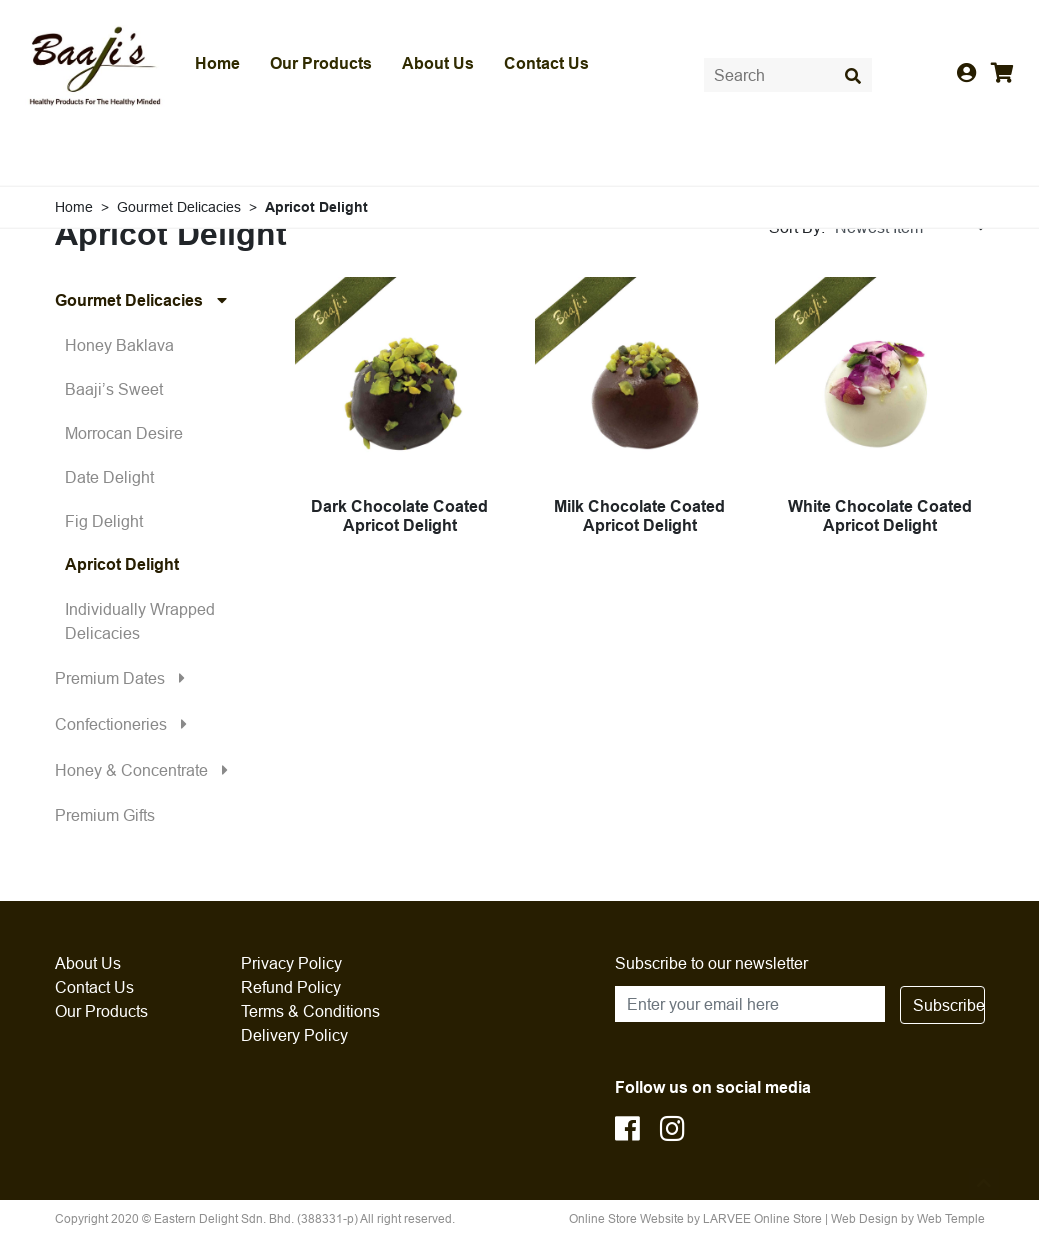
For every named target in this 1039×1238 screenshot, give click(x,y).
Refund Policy (291, 987)
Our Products (321, 63)
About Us (438, 63)
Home (217, 63)
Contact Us (546, 63)
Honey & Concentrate (146, 770)
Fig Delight (104, 521)
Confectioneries (126, 724)
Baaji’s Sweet (114, 389)
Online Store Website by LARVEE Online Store (695, 1218)
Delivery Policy (294, 1035)
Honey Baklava (119, 345)
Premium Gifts (105, 815)
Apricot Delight (122, 564)
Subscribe (949, 1005)
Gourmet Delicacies (146, 300)
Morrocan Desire (124, 433)
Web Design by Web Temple (908, 1218)
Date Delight (109, 477)
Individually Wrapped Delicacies (140, 621)
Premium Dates (125, 678)
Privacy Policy (291, 963)
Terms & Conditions (310, 1011)
